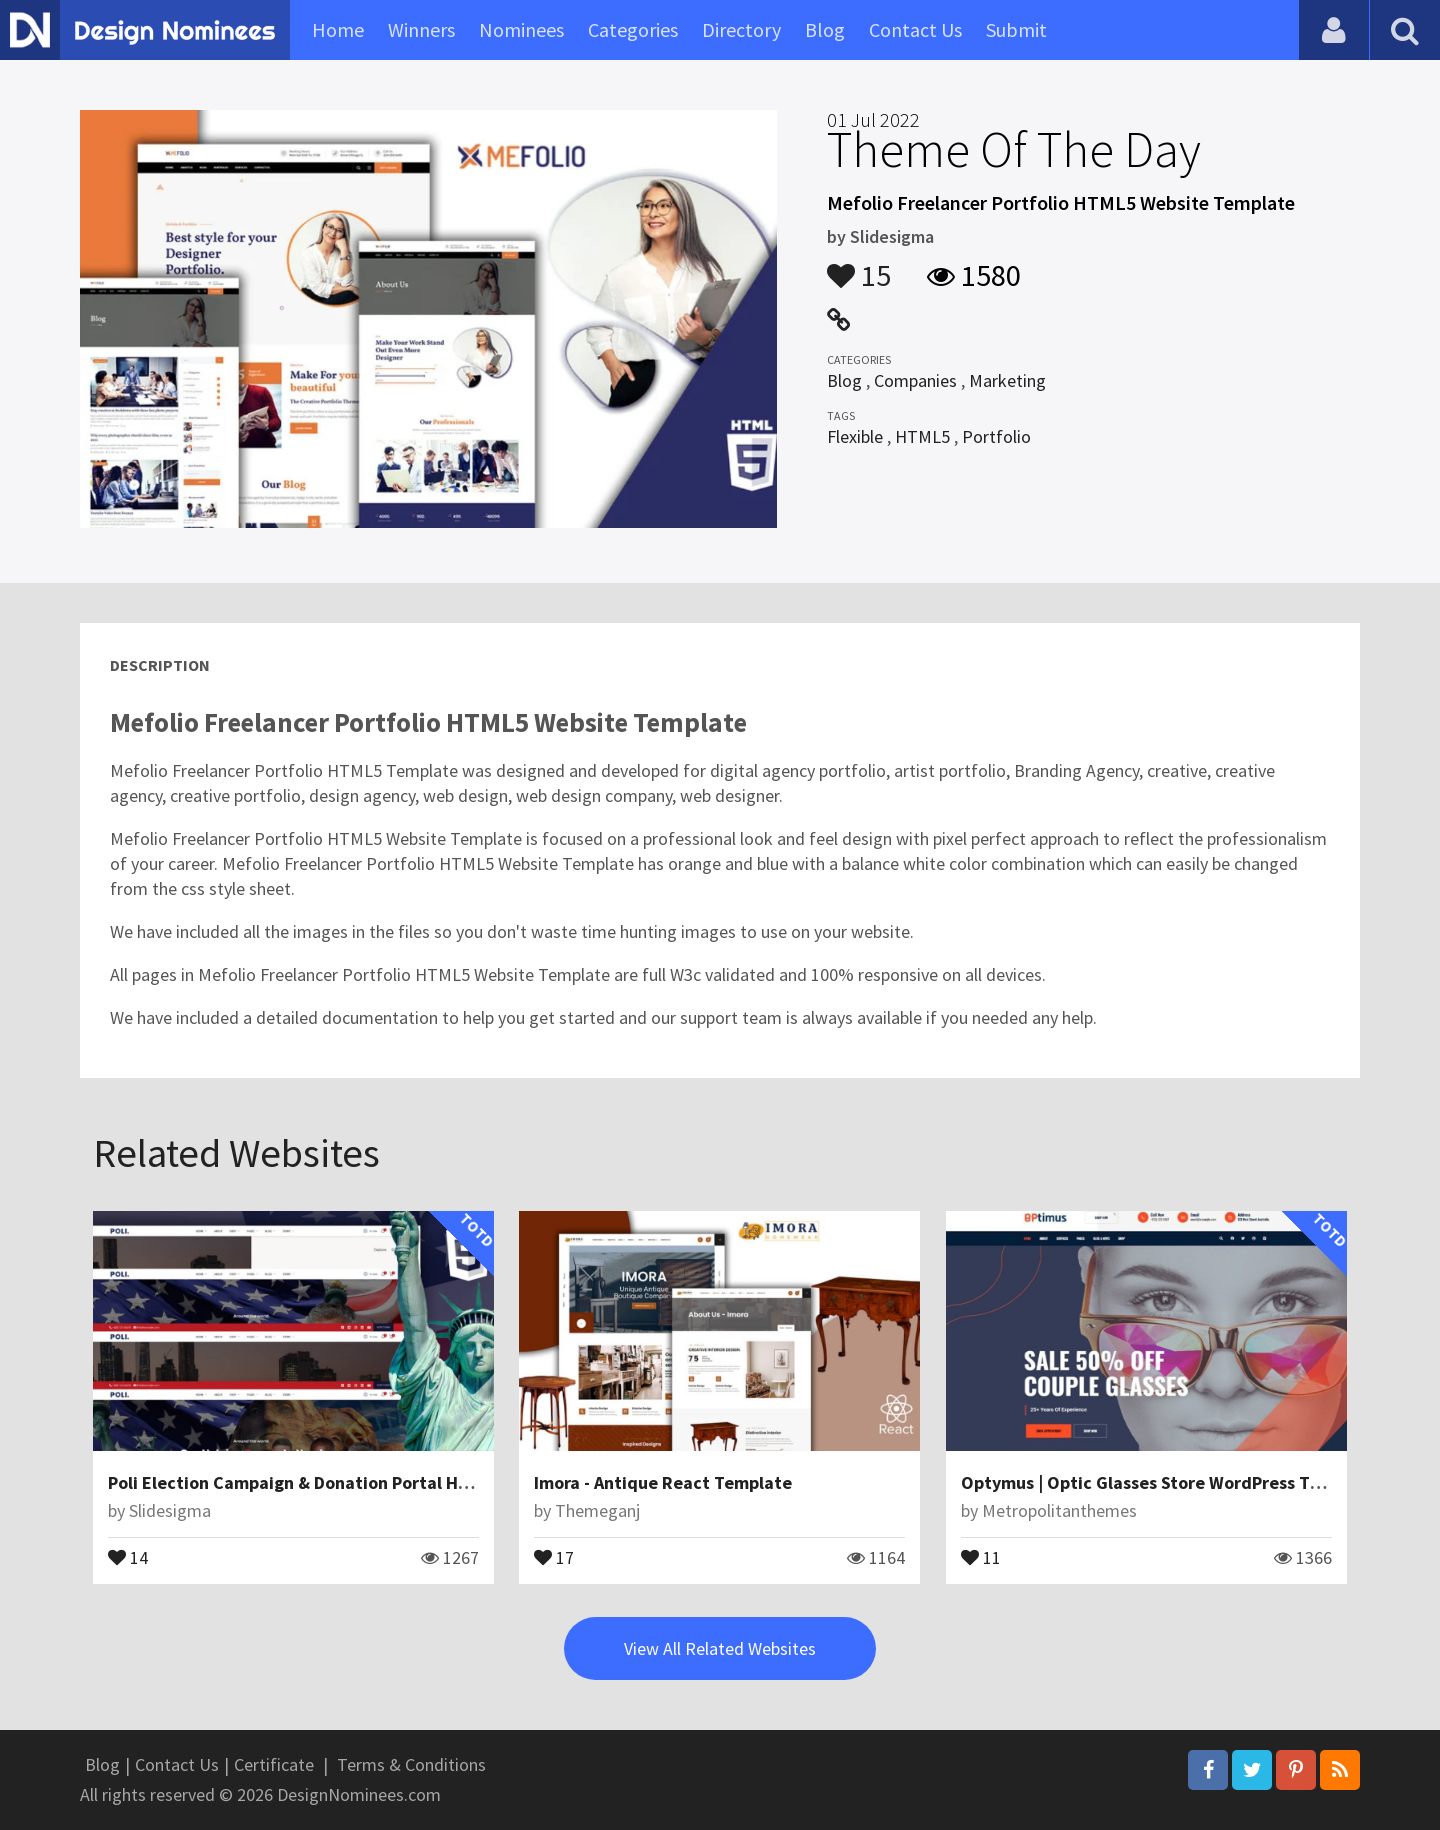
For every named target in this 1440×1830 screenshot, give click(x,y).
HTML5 (922, 436)
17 (554, 1556)
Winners (421, 29)
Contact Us (915, 29)
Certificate (274, 1764)
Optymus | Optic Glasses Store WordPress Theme (1158, 1482)
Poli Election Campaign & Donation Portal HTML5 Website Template (380, 1482)
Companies (915, 380)
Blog (825, 29)
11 (981, 1556)
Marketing (1007, 380)
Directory (741, 29)
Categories (633, 29)
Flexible (855, 436)
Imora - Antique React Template (663, 1482)
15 (859, 266)
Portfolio (996, 436)
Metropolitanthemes (1059, 1510)
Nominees (521, 29)
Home (338, 29)
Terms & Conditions (411, 1764)
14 (128, 1556)
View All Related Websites (720, 1648)
